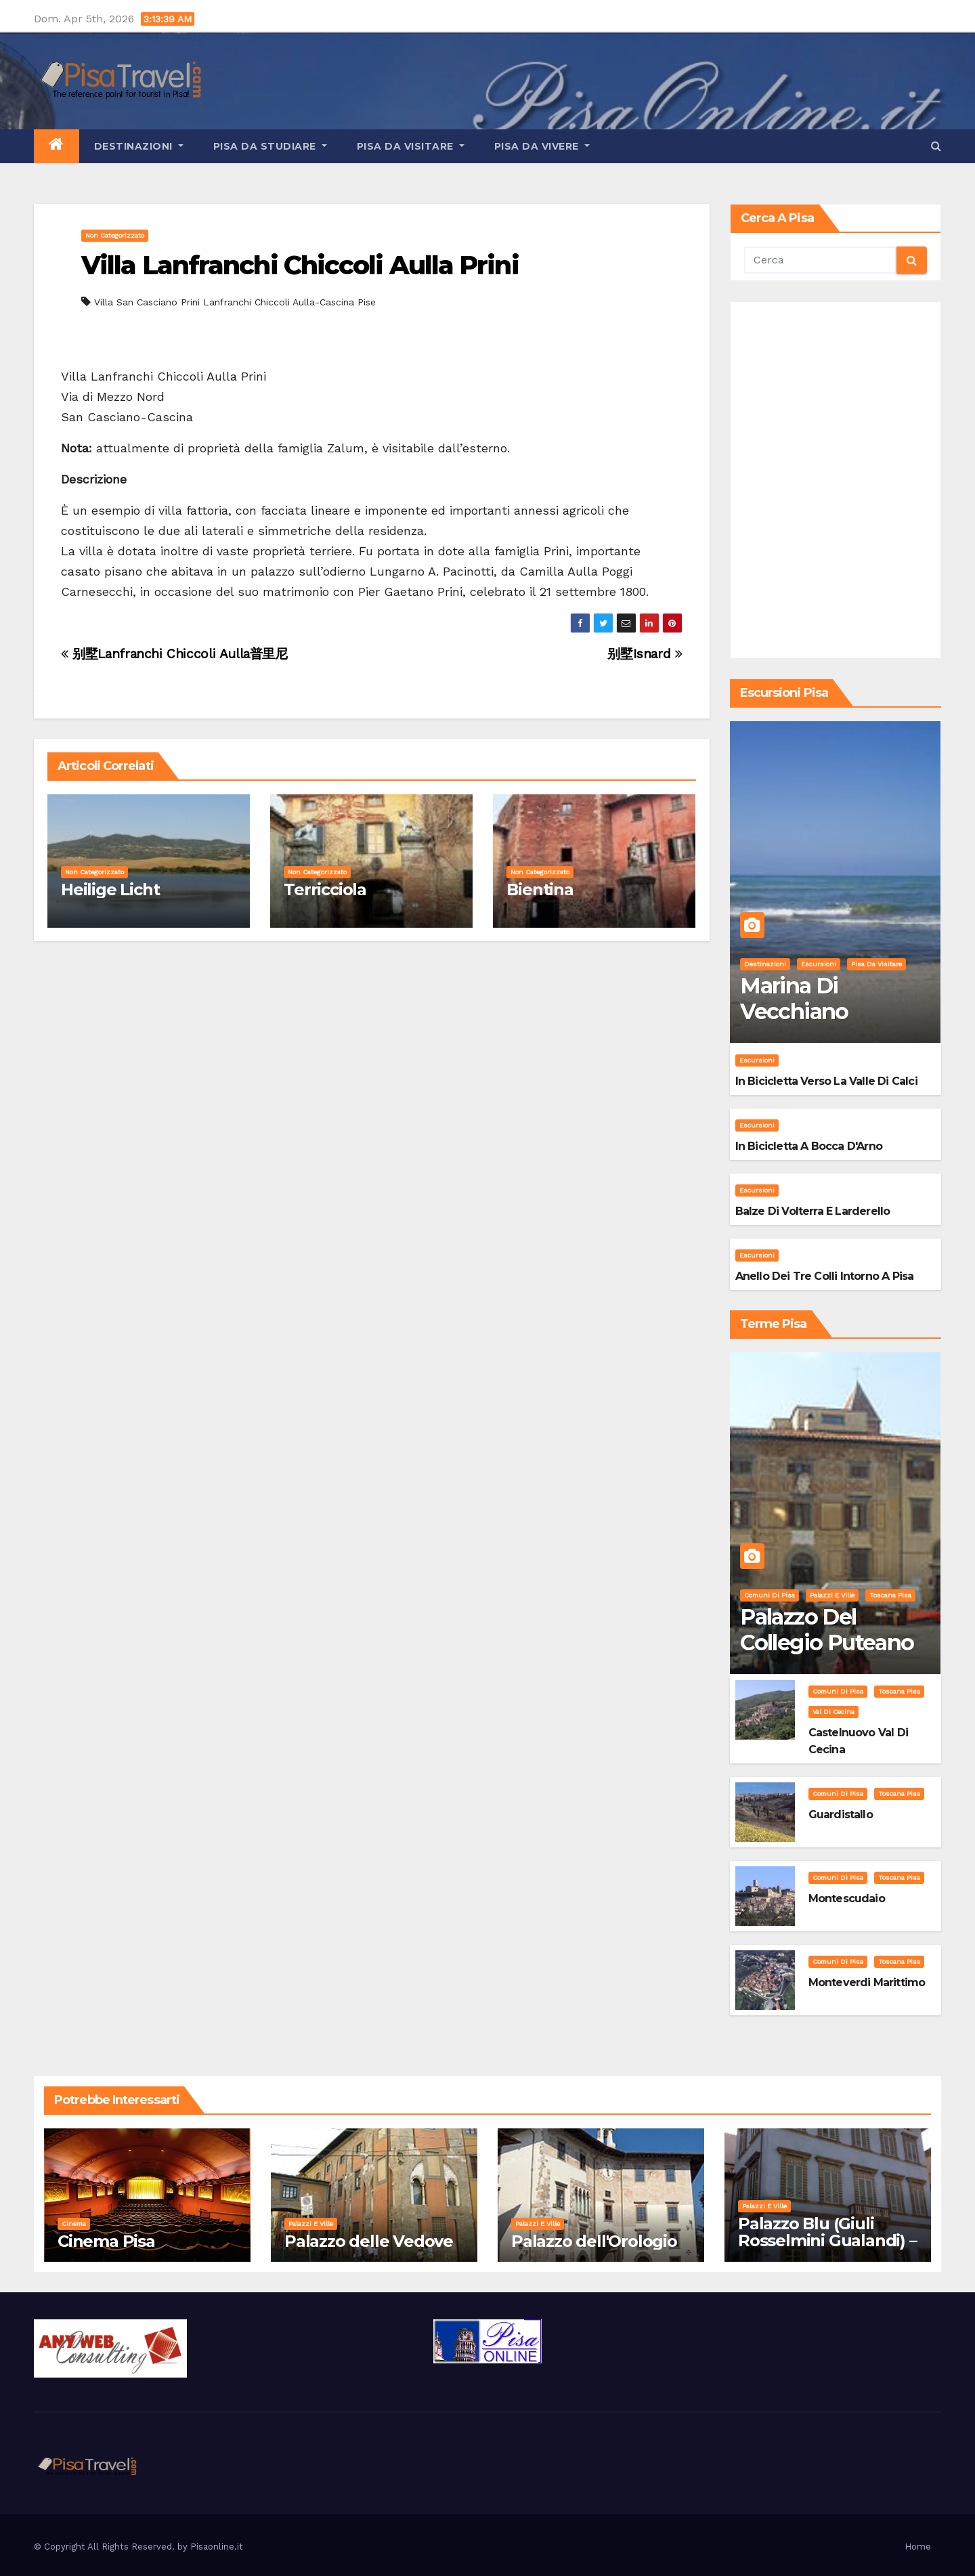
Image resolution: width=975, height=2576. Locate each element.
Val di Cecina (833, 1711)
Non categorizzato (114, 235)
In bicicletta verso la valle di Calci (826, 1081)
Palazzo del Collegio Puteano (826, 1630)
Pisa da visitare (410, 146)
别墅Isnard (644, 654)
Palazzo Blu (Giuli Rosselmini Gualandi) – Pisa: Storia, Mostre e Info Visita (827, 2249)
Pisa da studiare (270, 146)
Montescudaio (846, 1898)
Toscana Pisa (890, 1595)
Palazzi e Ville (832, 1595)
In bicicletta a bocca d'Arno (809, 1146)
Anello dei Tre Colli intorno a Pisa (824, 1276)
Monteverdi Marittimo (867, 1982)
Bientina (539, 889)
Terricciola (325, 889)
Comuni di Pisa (769, 1595)
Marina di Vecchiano (794, 998)
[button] (936, 145)
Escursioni (818, 964)
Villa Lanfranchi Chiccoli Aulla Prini (300, 265)
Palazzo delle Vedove (368, 2241)
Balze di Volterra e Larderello (812, 1211)
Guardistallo (840, 1814)
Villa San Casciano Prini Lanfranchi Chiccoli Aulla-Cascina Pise (235, 302)
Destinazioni (138, 146)
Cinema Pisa (106, 2241)
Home (918, 2546)
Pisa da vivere (542, 146)
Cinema (74, 2223)
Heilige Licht (110, 889)
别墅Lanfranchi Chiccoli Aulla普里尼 (174, 654)
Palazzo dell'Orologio (594, 2241)
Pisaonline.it (216, 2546)
